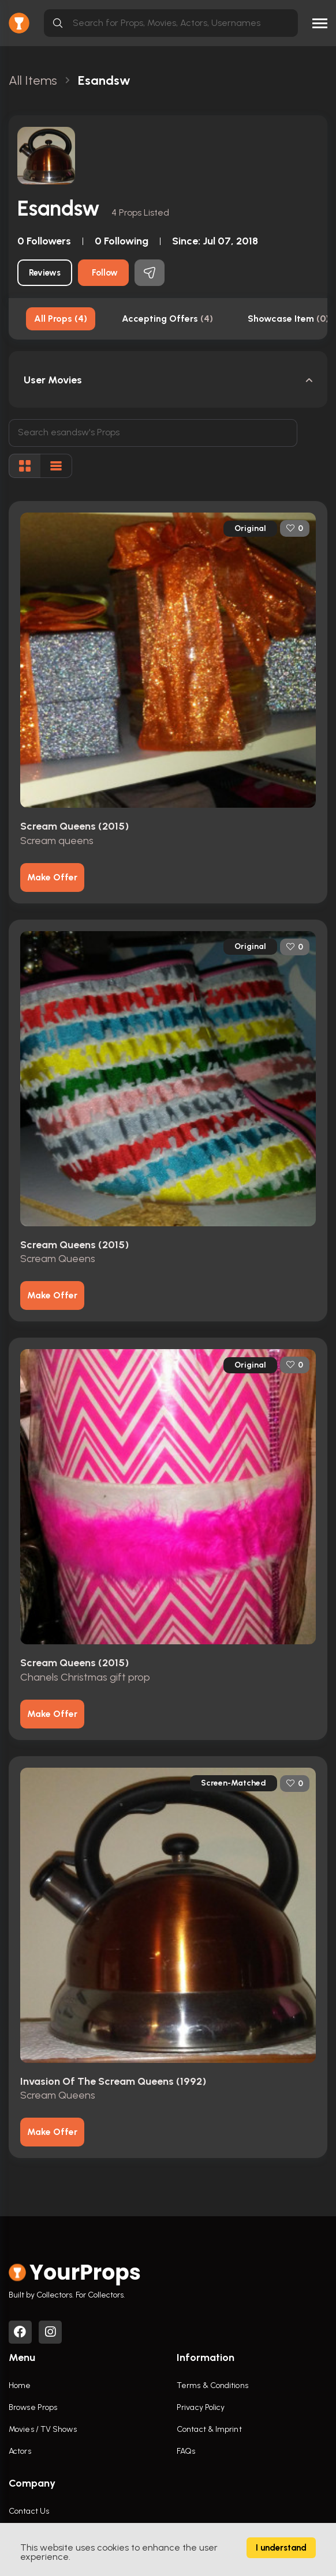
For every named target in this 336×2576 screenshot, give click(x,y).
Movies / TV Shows (43, 2429)
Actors (20, 2451)
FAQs (186, 2451)
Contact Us (29, 2511)
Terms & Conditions (212, 2385)
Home (20, 2385)
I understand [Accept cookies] (281, 2548)
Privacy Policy (201, 2407)
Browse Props (33, 2407)
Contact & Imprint (209, 2429)
